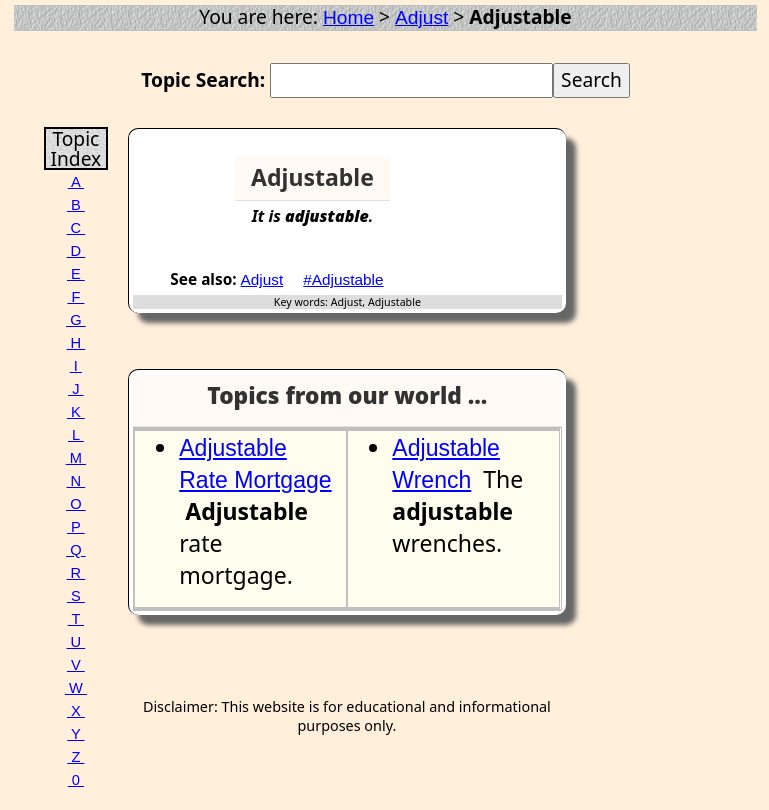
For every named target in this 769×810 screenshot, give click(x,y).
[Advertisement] (489, 186)
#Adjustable (343, 279)
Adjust (421, 17)
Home (348, 17)
